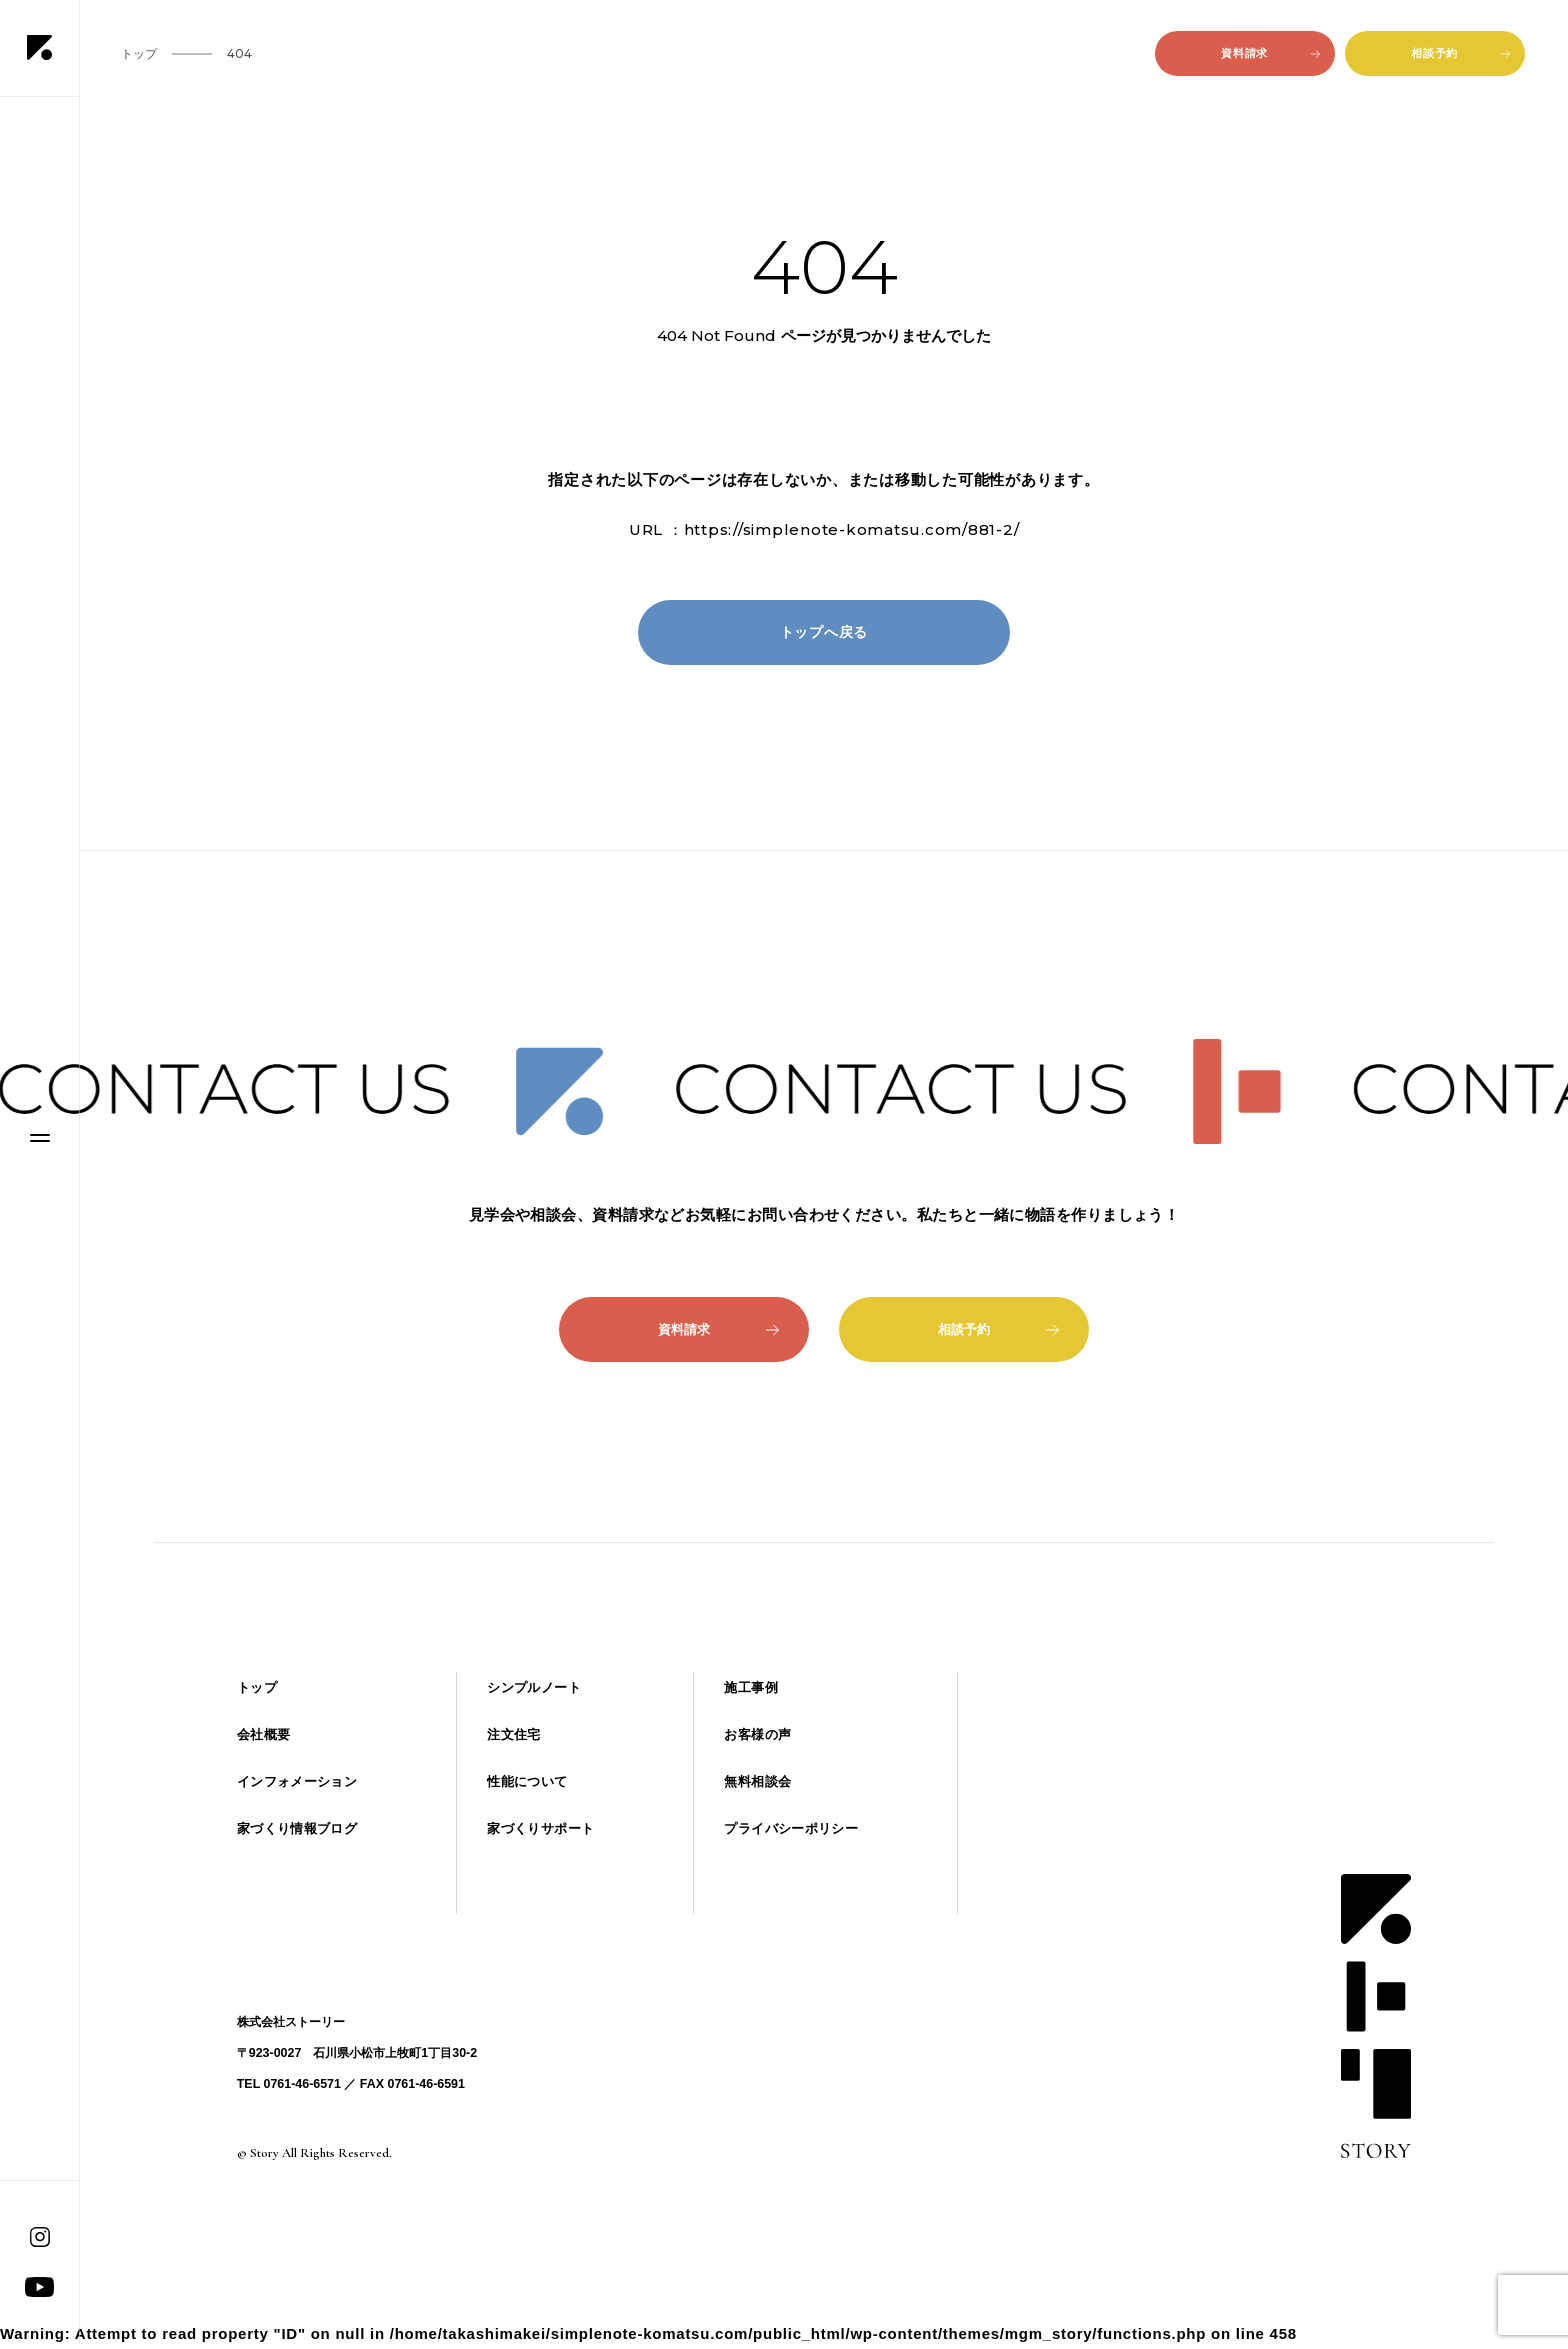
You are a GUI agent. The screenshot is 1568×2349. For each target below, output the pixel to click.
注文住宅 (514, 1734)
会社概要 (264, 1734)
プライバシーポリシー (791, 1828)
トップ (257, 1687)
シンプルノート (534, 1687)
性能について (527, 1781)
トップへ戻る (824, 632)
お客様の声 (757, 1734)
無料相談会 (757, 1781)
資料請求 (1270, 53)
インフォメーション (297, 1781)
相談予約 (1460, 53)
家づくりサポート (540, 1828)
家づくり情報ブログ (297, 1828)
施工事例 (751, 1687)
